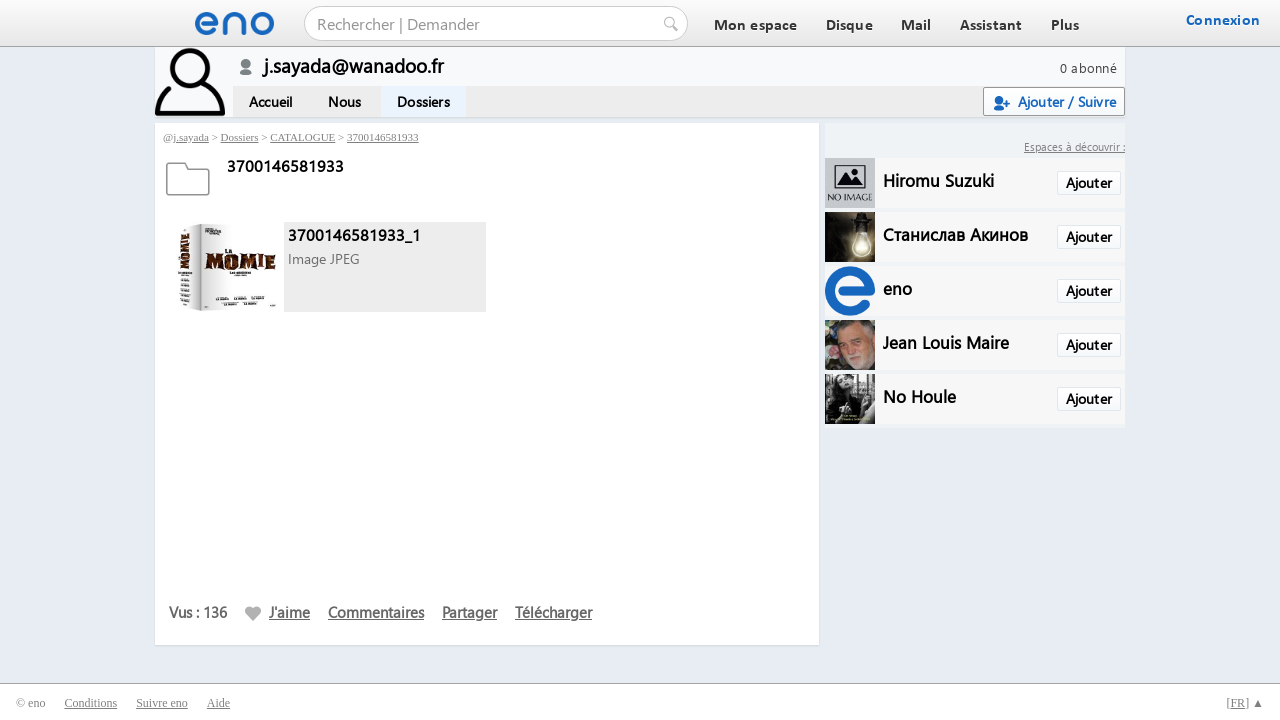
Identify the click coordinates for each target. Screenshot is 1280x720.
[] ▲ (1245, 703)
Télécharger (553, 612)
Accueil (270, 101)
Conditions (90, 703)
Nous (344, 101)
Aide (218, 703)
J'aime (277, 612)
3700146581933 (383, 137)
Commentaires (376, 612)
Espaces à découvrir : (1074, 146)
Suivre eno (162, 703)
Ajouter (1089, 182)
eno (897, 287)
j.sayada (191, 137)
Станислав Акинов (955, 233)
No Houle (919, 395)
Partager (469, 612)
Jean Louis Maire (946, 341)
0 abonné (1088, 67)
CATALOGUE (302, 137)
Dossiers (423, 101)
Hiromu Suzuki (938, 179)
